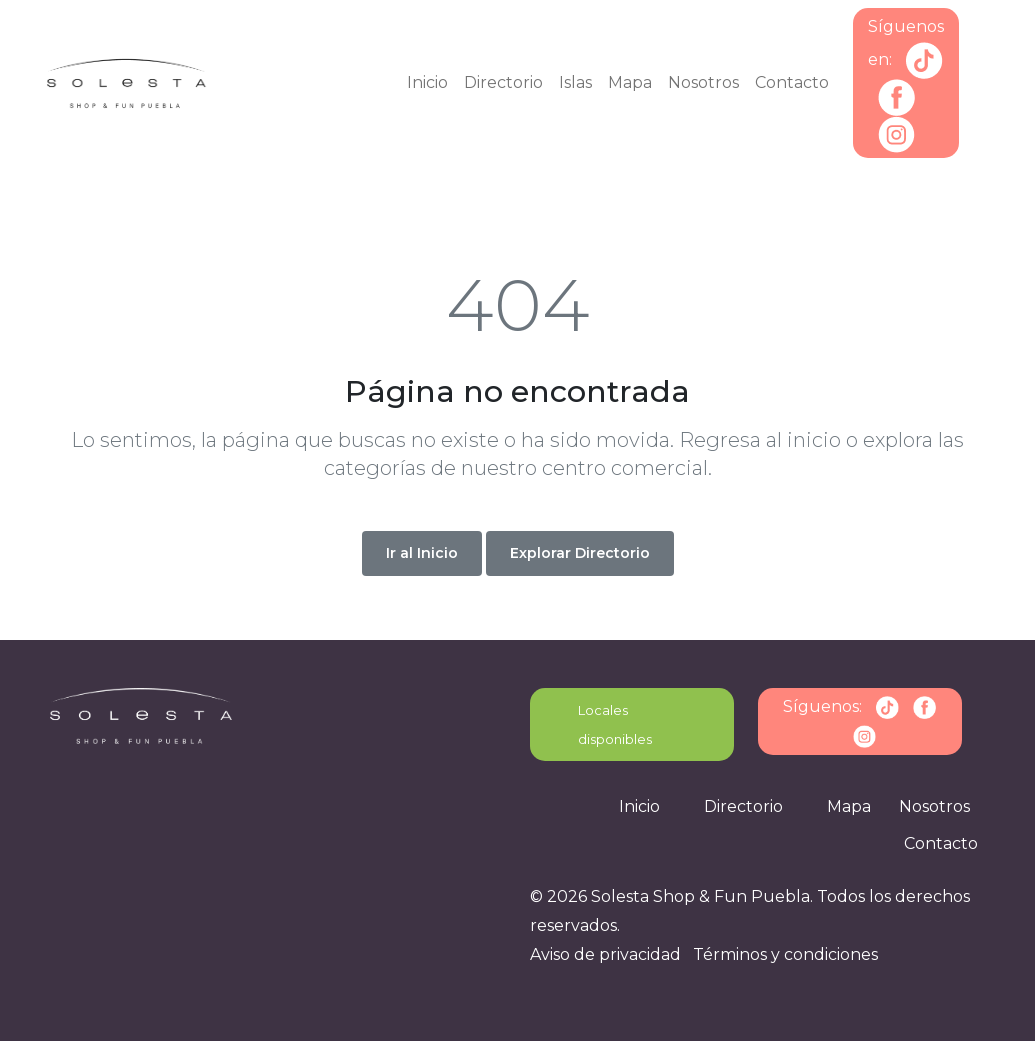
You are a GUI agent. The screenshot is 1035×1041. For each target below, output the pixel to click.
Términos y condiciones (785, 954)
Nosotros (703, 82)
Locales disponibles (615, 724)
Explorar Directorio (580, 553)
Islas (575, 82)
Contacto (792, 82)
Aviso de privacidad (605, 954)
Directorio (503, 82)
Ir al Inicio (422, 553)
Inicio (427, 82)
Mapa (630, 82)
